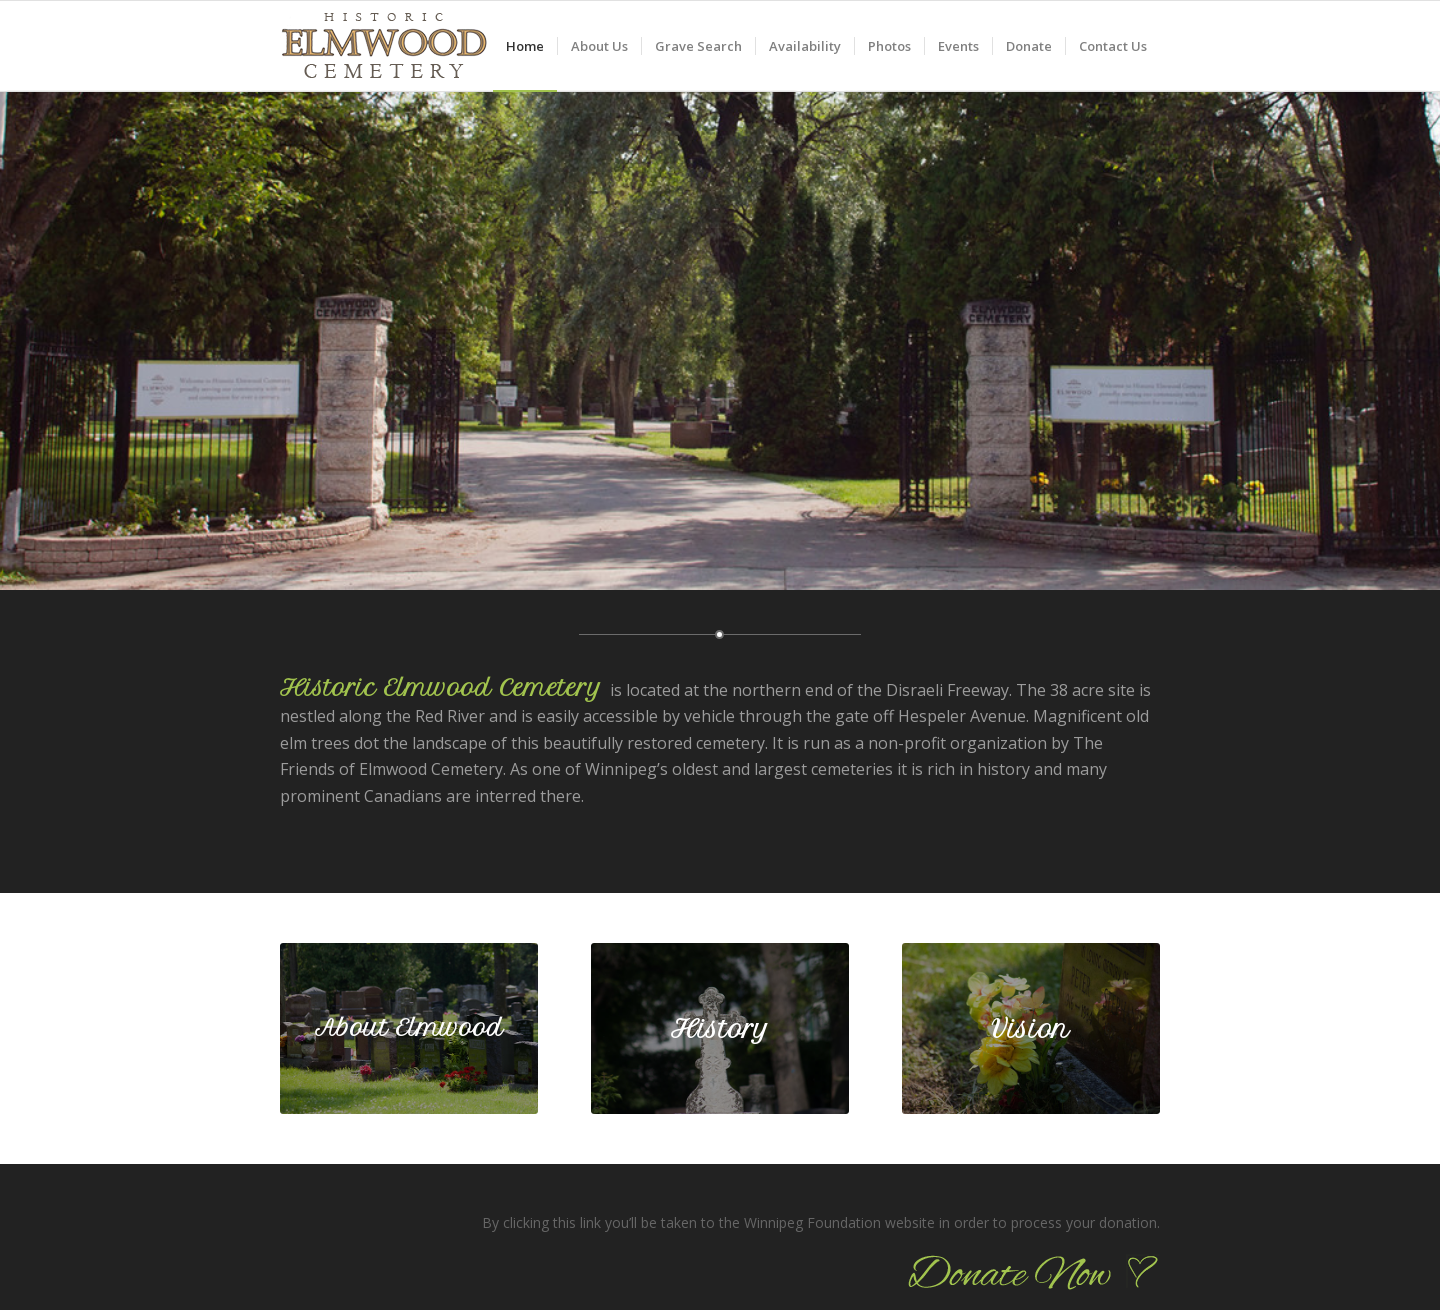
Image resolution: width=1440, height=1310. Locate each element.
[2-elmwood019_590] (409, 1029)
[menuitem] (525, 46)
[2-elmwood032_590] (1031, 1029)
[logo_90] (383, 56)
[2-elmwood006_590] (720, 1029)
